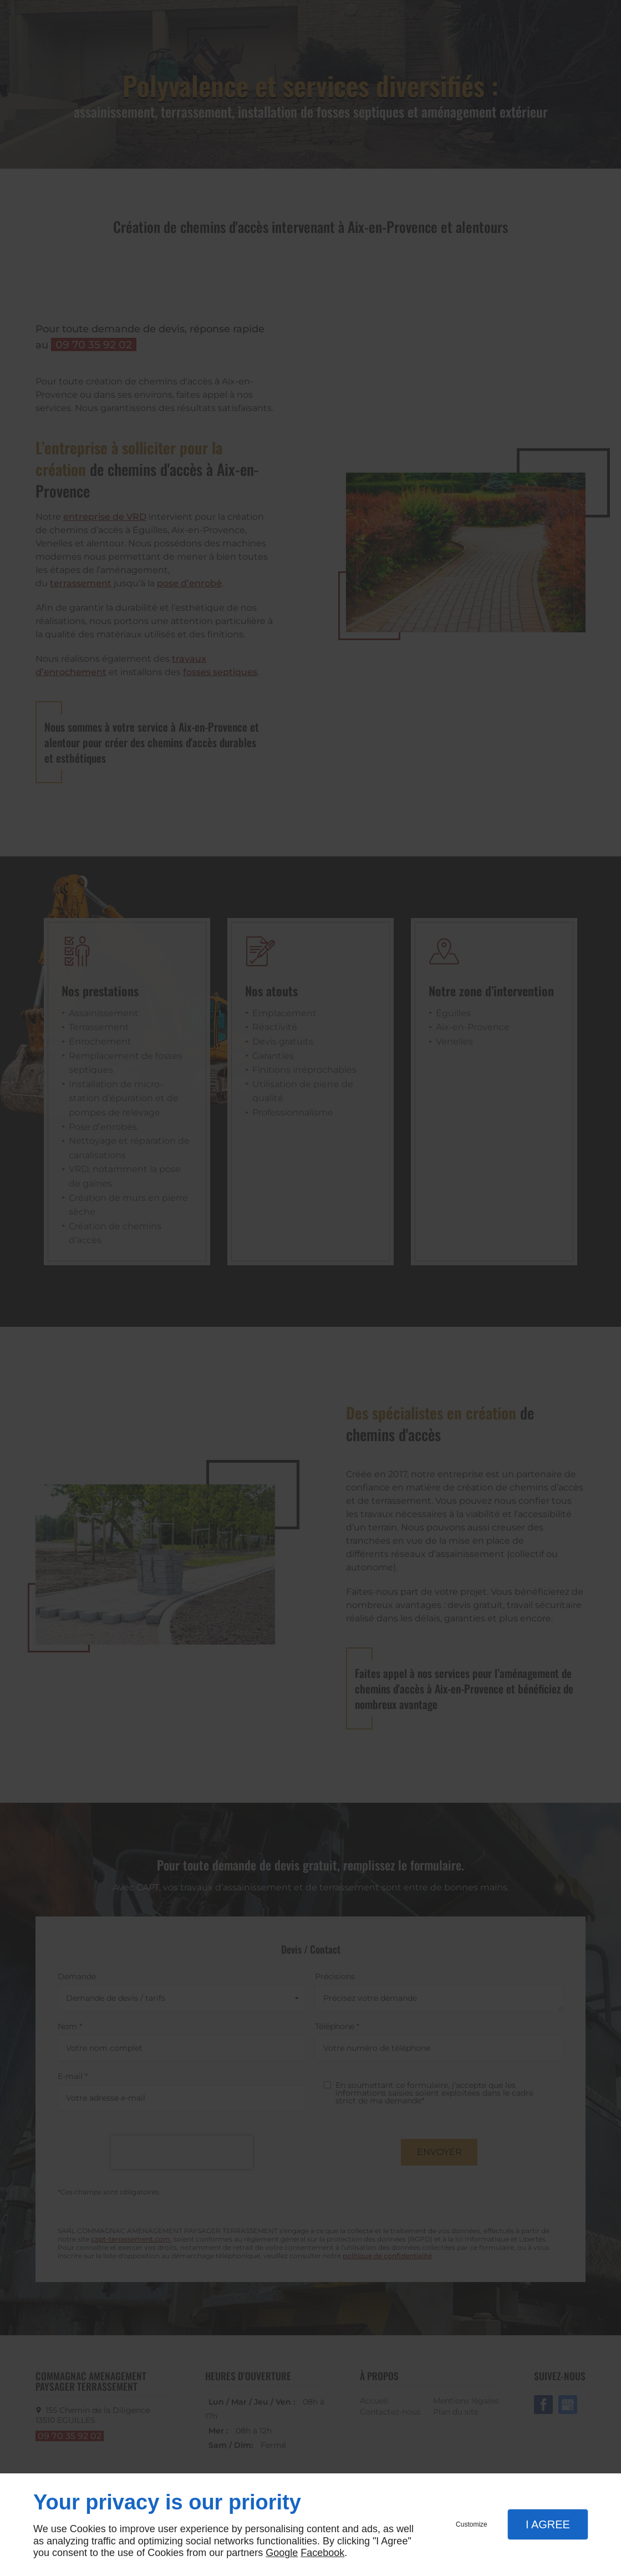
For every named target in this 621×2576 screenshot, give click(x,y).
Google (282, 2552)
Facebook (322, 2552)
